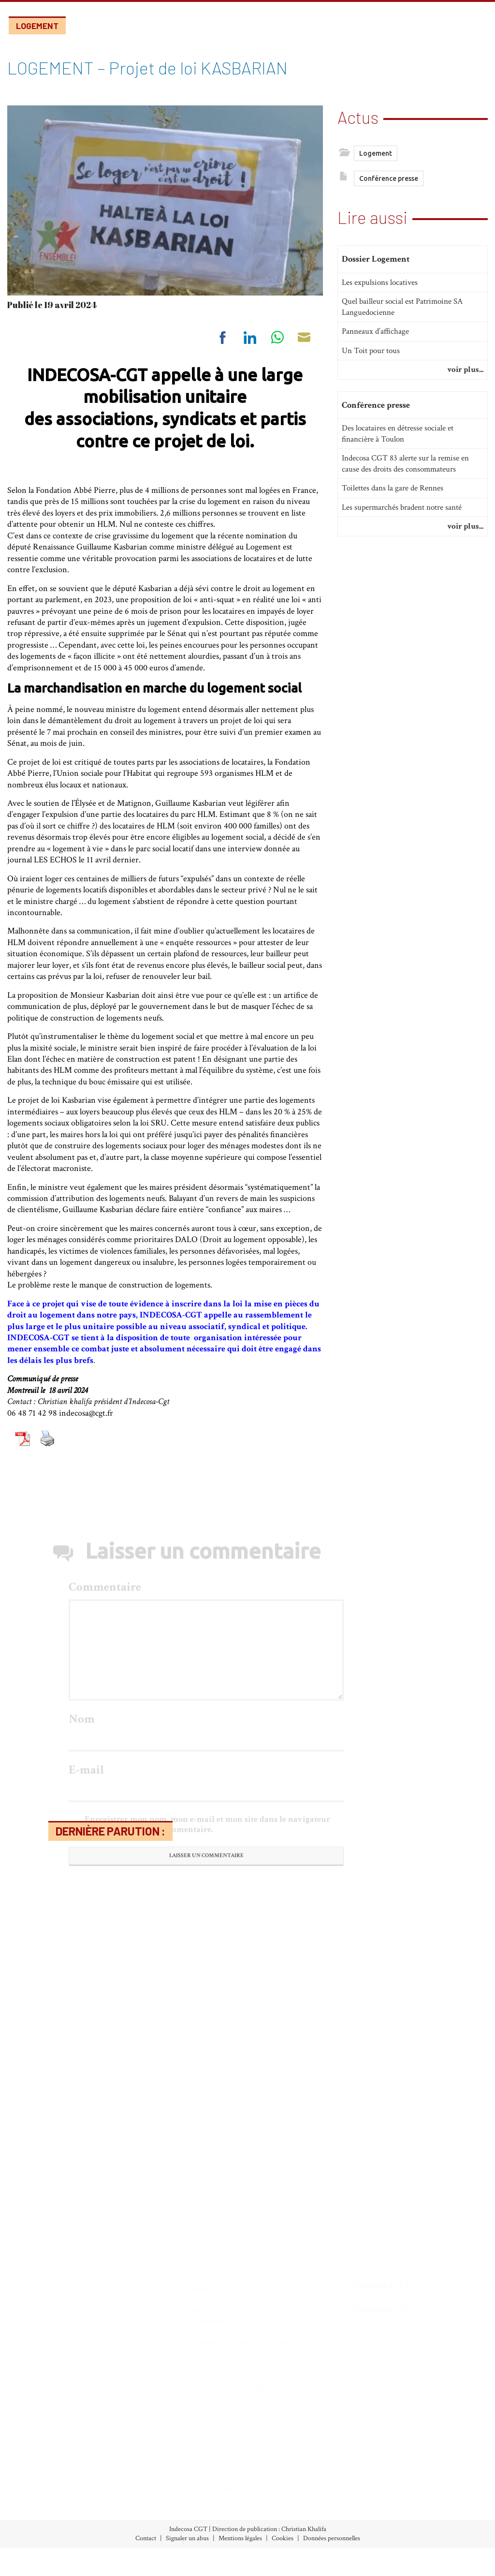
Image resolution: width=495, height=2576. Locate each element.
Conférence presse (388, 181)
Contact (145, 2538)
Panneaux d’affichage (375, 349)
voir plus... (465, 387)
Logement (37, 25)
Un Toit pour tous (371, 368)
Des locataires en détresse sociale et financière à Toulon (397, 451)
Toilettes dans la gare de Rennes (392, 506)
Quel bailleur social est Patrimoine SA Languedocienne (402, 324)
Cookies (282, 2538)
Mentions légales (240, 2538)
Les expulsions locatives (380, 300)
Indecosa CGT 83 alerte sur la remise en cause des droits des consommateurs (405, 481)
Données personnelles (331, 2538)
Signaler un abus (187, 2538)
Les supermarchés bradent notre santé (402, 524)
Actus (358, 115)
